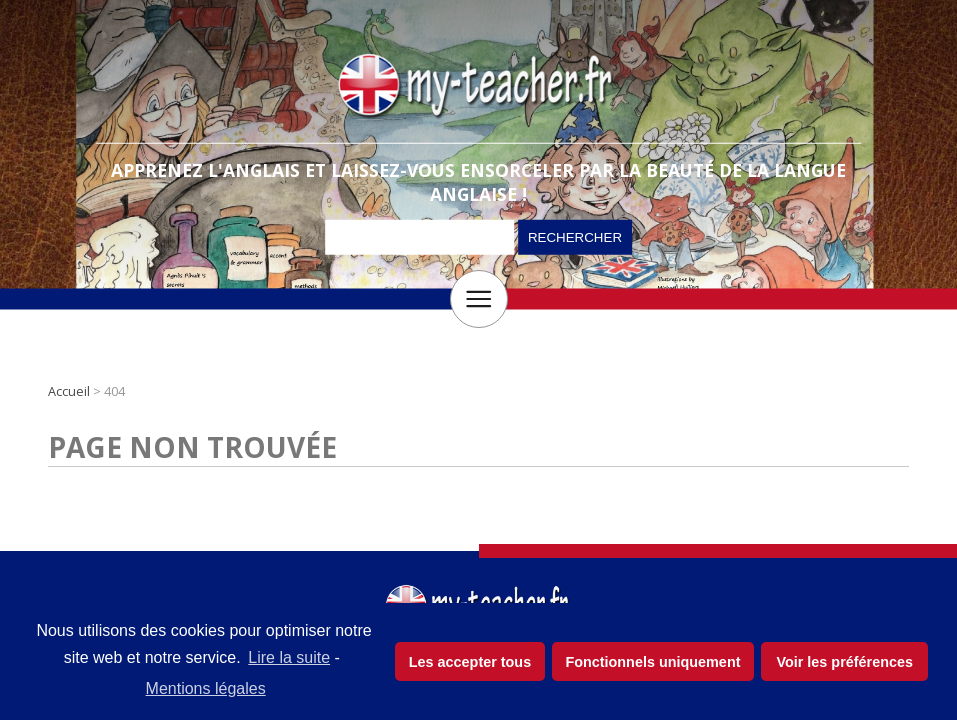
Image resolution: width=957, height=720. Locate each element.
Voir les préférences (844, 662)
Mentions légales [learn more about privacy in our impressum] (206, 688)
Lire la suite (289, 657)
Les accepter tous (470, 662)
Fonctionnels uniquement (652, 662)
